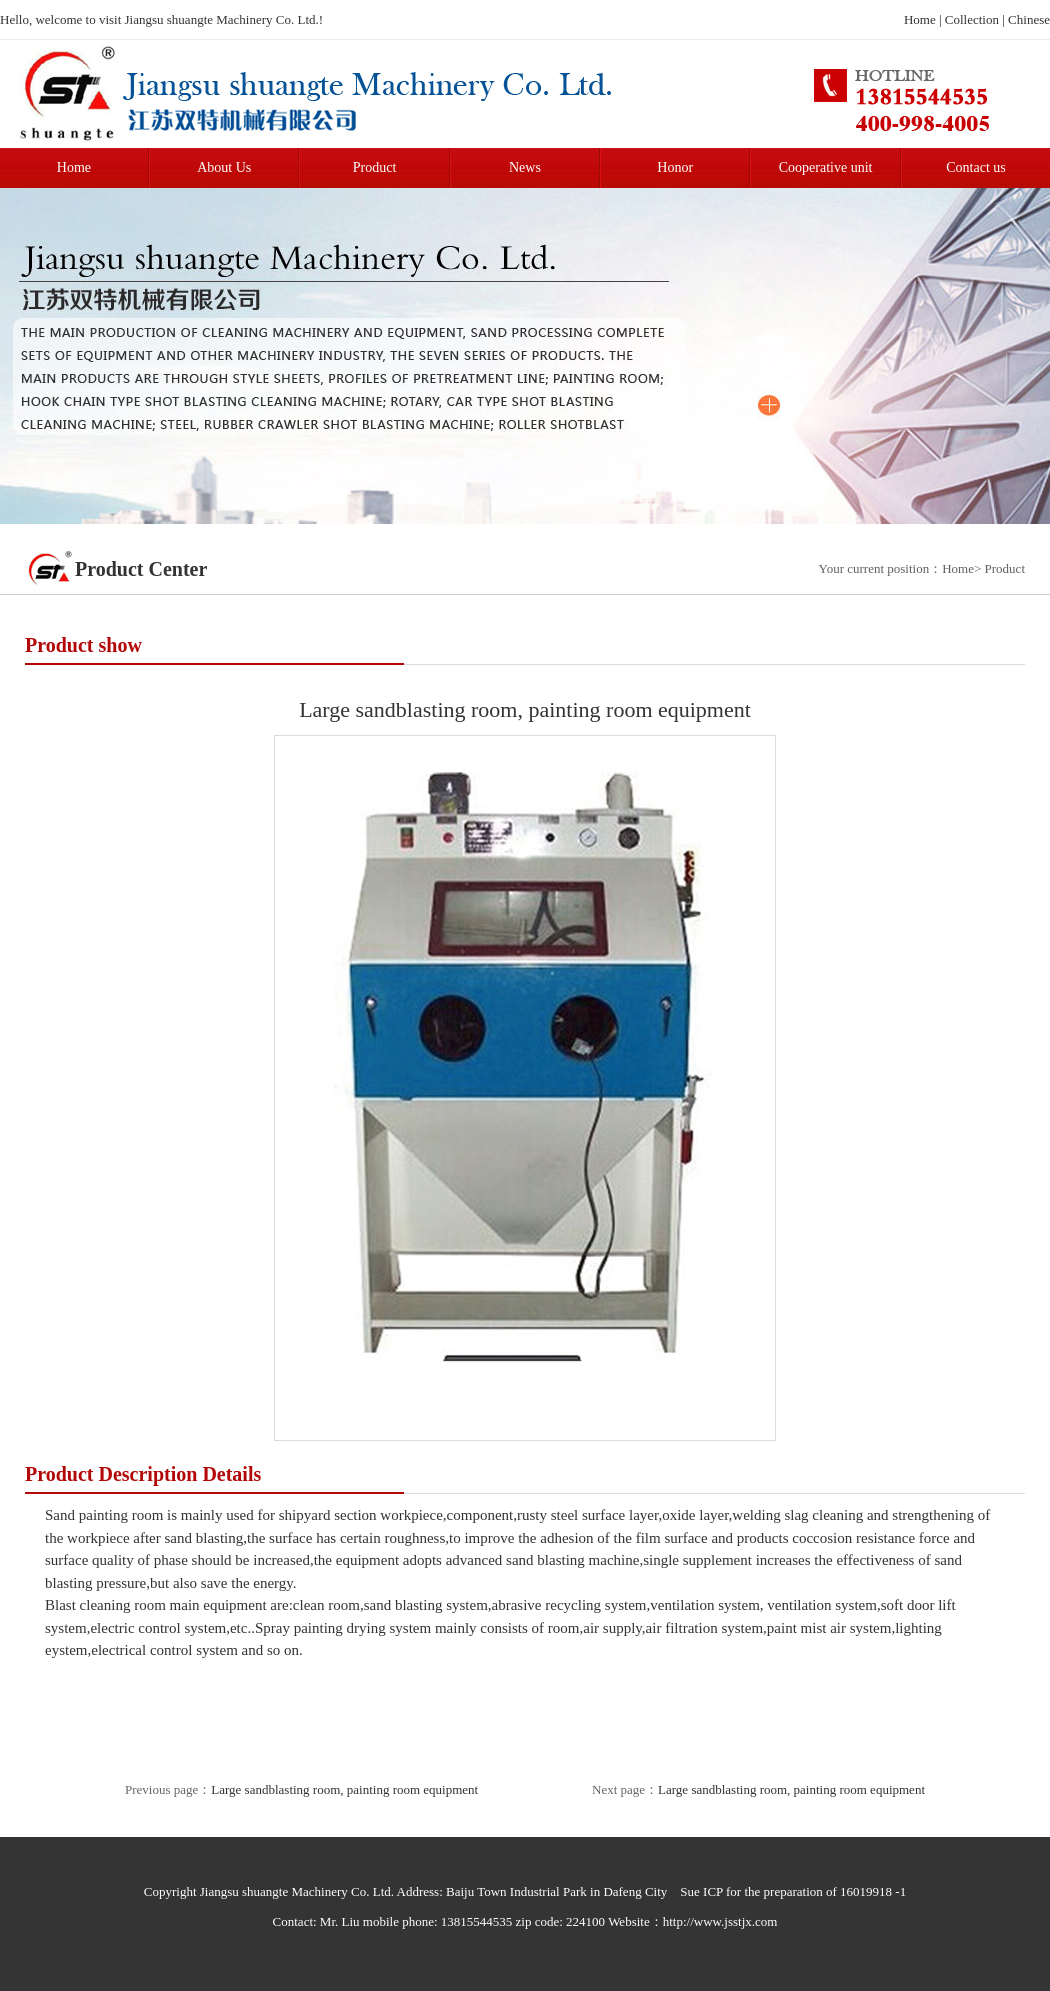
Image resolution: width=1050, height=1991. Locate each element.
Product (375, 167)
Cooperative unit (826, 167)
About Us (224, 167)
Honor (675, 167)
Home (920, 19)
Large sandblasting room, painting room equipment (344, 1789)
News (525, 167)
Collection (972, 19)
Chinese (1029, 19)
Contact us (976, 167)
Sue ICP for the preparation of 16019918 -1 (793, 1891)
